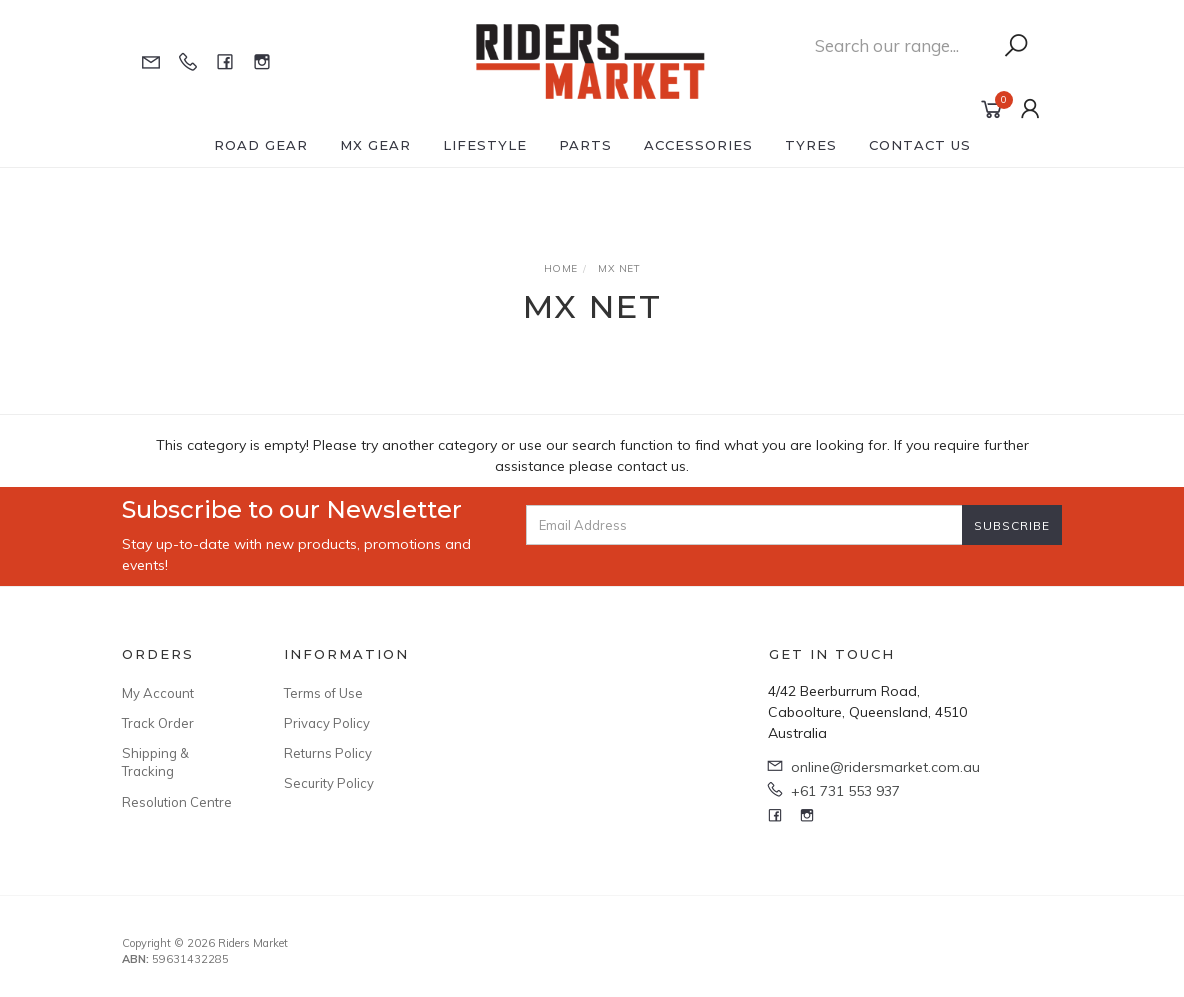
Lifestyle (485, 145)
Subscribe (1012, 525)
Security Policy (329, 783)
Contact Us (920, 145)
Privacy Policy (327, 723)
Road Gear (261, 145)
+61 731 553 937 (845, 791)
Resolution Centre (177, 802)
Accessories (698, 145)
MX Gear (375, 145)
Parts (585, 145)
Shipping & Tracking (155, 762)
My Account (158, 693)
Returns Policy (328, 753)
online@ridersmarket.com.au (885, 767)
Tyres (811, 145)
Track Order (158, 723)
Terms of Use (323, 693)
